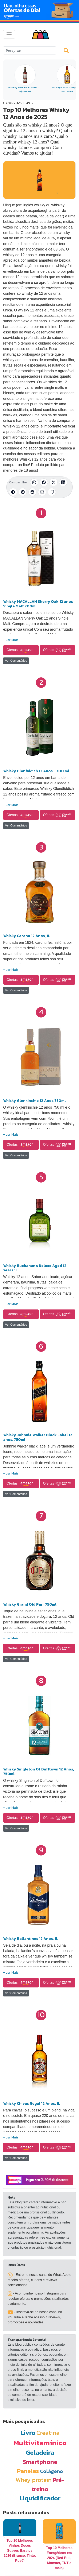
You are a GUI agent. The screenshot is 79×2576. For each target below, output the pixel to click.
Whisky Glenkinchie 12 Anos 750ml (34, 1100)
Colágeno (51, 2471)
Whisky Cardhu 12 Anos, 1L (26, 936)
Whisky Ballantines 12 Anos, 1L (30, 1938)
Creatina (48, 2432)
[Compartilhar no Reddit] (32, 492)
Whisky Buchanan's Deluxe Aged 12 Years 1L (34, 1268)
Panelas (28, 2470)
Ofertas (21, 650)
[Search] (29, 50)
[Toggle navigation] (9, 34)
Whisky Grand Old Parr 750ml (29, 1604)
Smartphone (40, 2461)
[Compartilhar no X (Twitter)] (54, 482)
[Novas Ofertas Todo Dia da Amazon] (39, 10)
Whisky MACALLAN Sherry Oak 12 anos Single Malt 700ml (38, 604)
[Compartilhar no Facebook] (44, 482)
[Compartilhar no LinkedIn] (63, 482)
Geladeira (40, 2452)
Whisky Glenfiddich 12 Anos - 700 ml (36, 771)
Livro (27, 2432)
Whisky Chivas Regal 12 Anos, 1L (31, 2103)
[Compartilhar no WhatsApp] (34, 482)
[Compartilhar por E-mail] (42, 492)
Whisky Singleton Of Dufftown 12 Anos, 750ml (38, 1771)
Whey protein (34, 2479)
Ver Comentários (16, 660)
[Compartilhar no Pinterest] (23, 492)
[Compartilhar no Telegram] (13, 492)
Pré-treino (48, 2484)
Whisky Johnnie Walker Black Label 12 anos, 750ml (37, 1437)
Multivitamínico (40, 2442)
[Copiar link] (52, 492)
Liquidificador (40, 2498)
